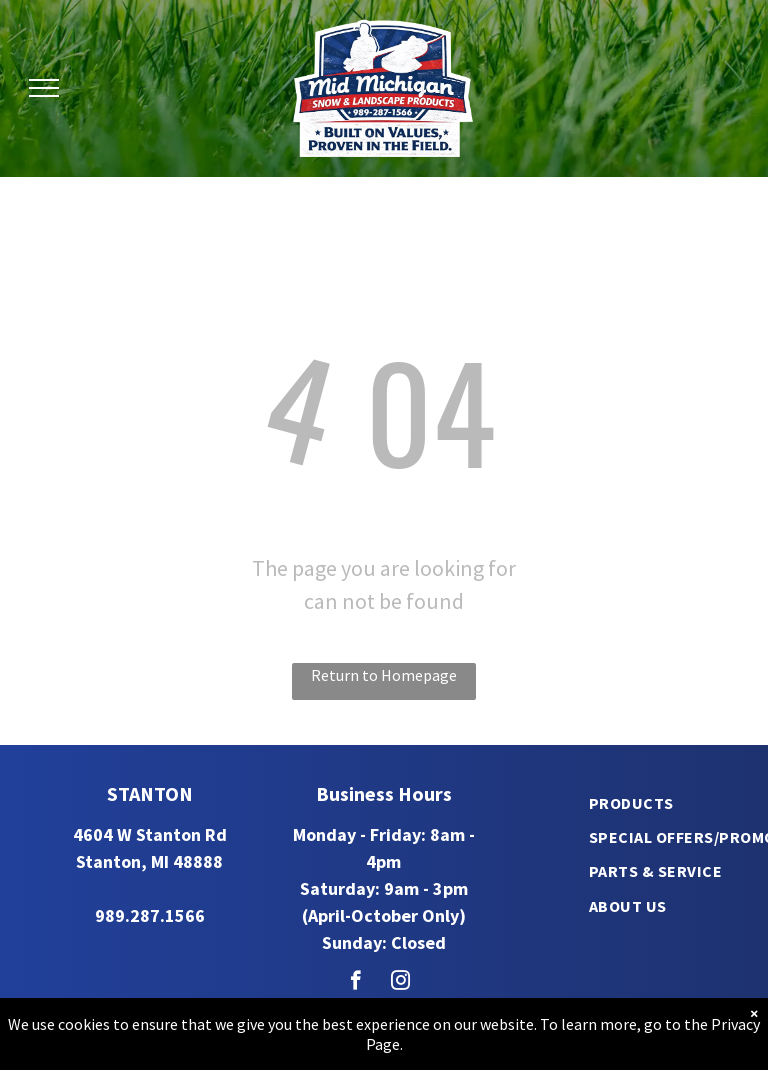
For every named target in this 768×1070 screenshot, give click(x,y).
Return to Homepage (384, 675)
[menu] (44, 88)
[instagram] (400, 983)
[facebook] (355, 983)
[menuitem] (631, 802)
